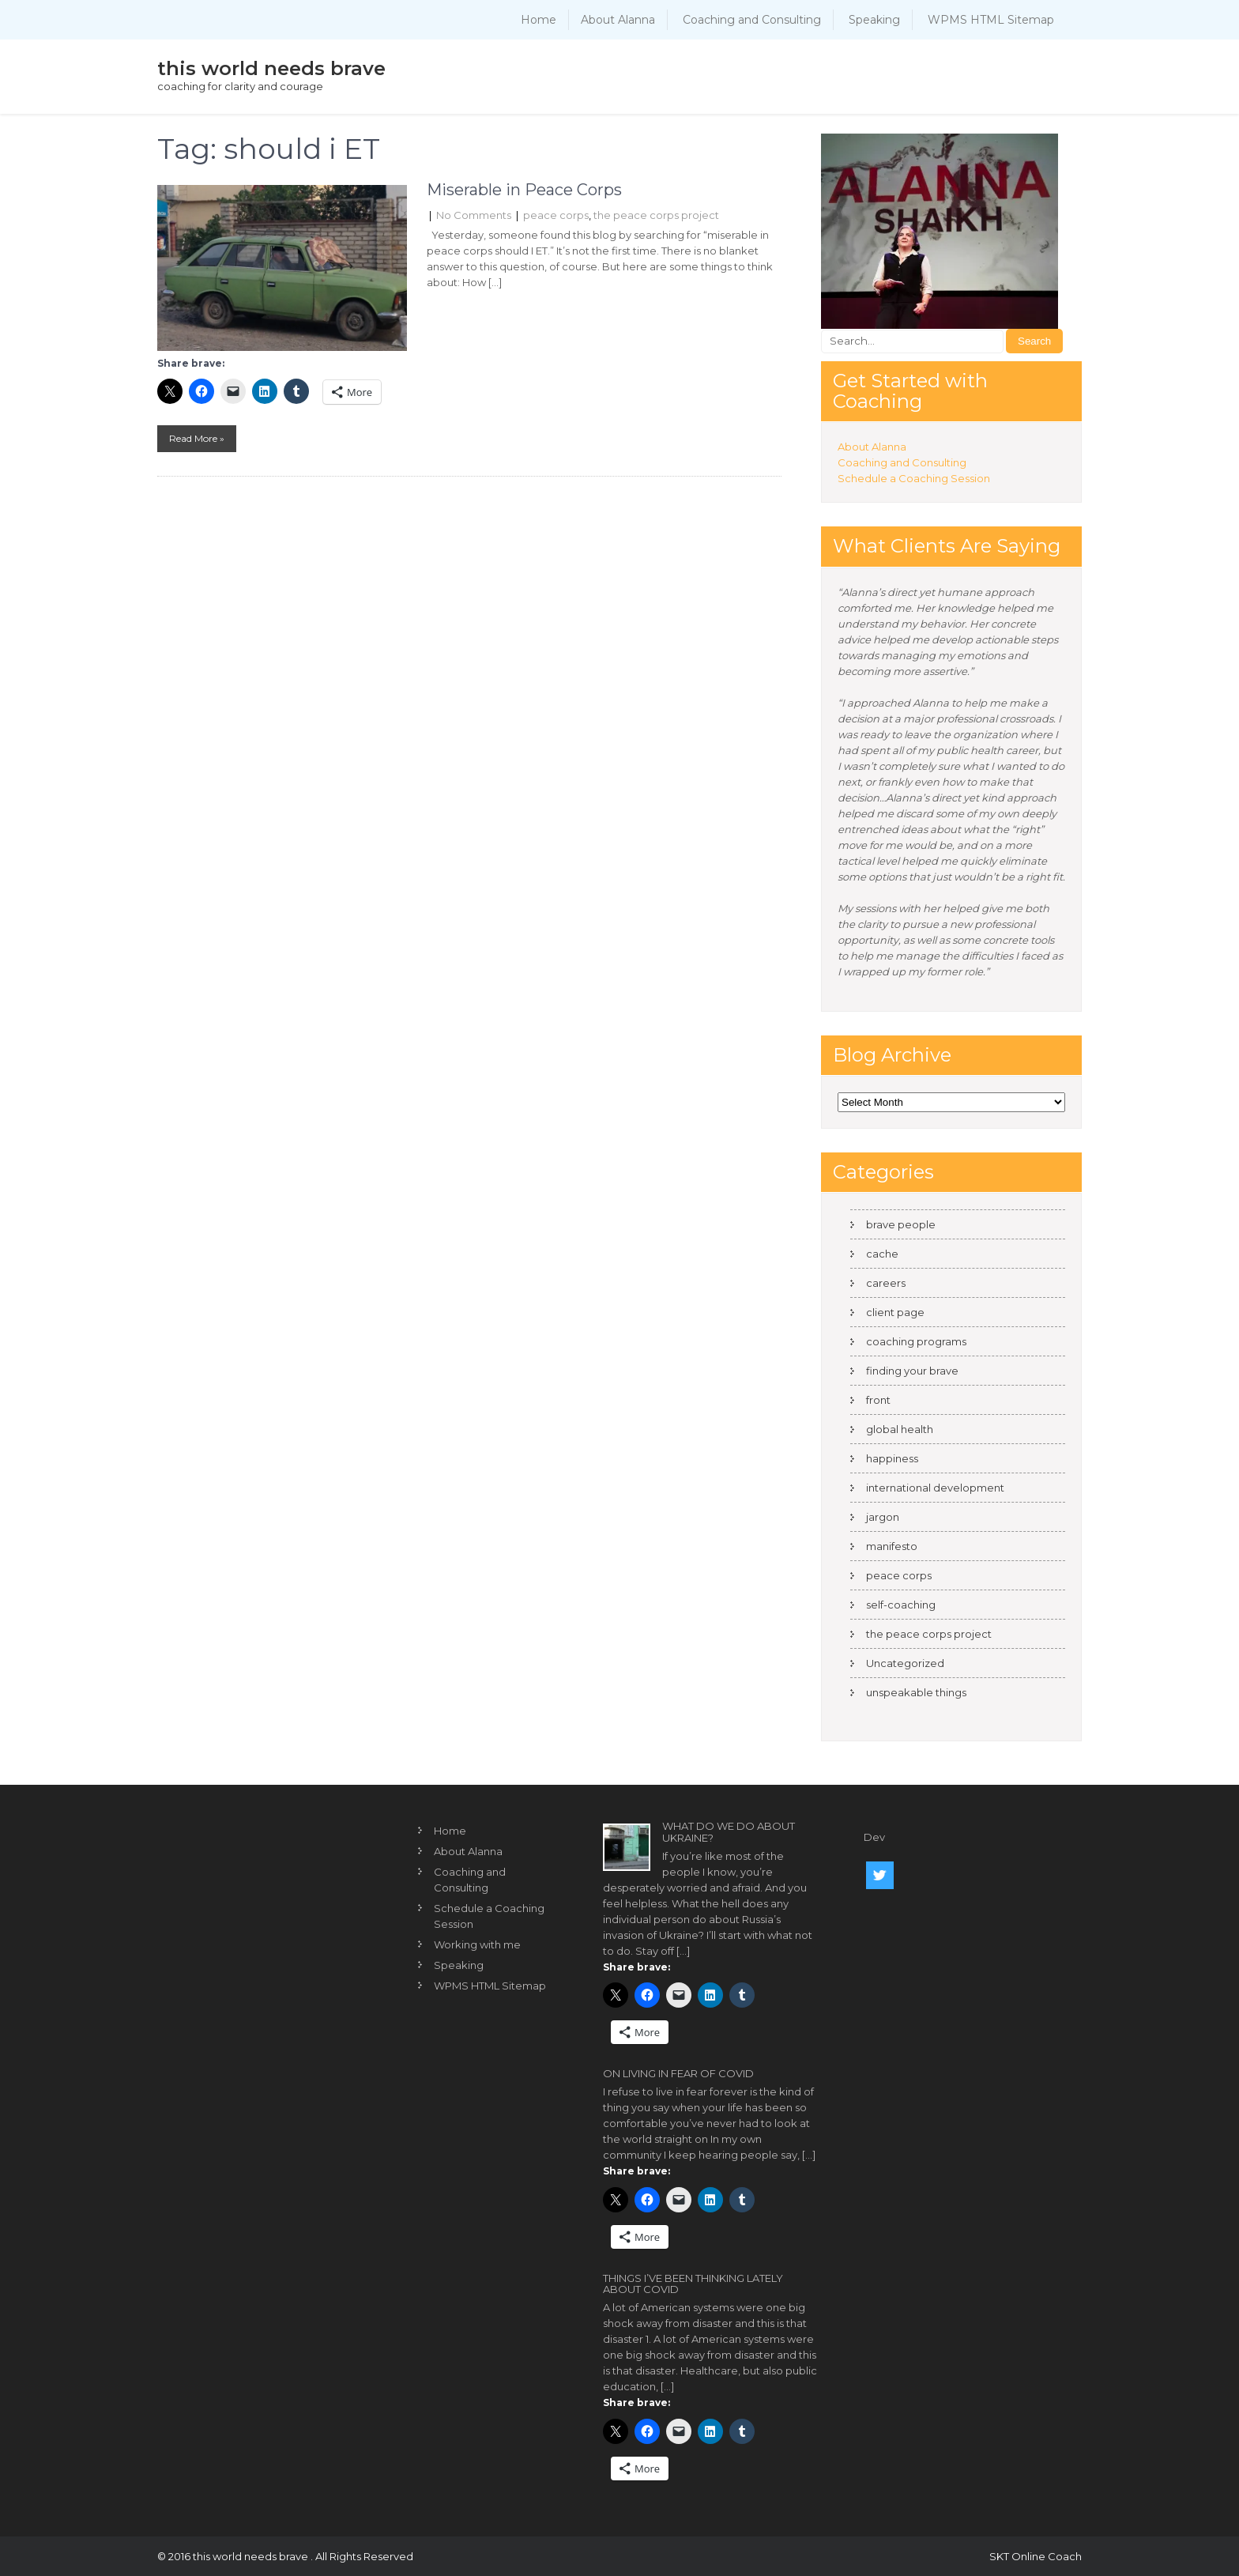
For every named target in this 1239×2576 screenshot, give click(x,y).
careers (886, 1283)
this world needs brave (271, 68)
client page (895, 1312)
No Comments (473, 215)
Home (538, 20)
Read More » (196, 438)
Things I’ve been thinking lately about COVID (693, 2283)
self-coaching (901, 1604)
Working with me (477, 1944)
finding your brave (912, 1370)
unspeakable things (916, 1692)
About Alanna (618, 20)
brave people (901, 1224)
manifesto (891, 1546)
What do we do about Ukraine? (728, 1831)
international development (935, 1487)
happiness (892, 1458)
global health (899, 1429)
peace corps (556, 215)
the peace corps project (656, 215)
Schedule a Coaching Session (914, 478)
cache (882, 1253)
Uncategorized (905, 1663)
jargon (882, 1517)
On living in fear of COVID (678, 2073)
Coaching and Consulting (752, 20)
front (878, 1400)
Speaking (874, 20)
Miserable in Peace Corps (524, 189)
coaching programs (916, 1341)
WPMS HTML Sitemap (991, 20)
